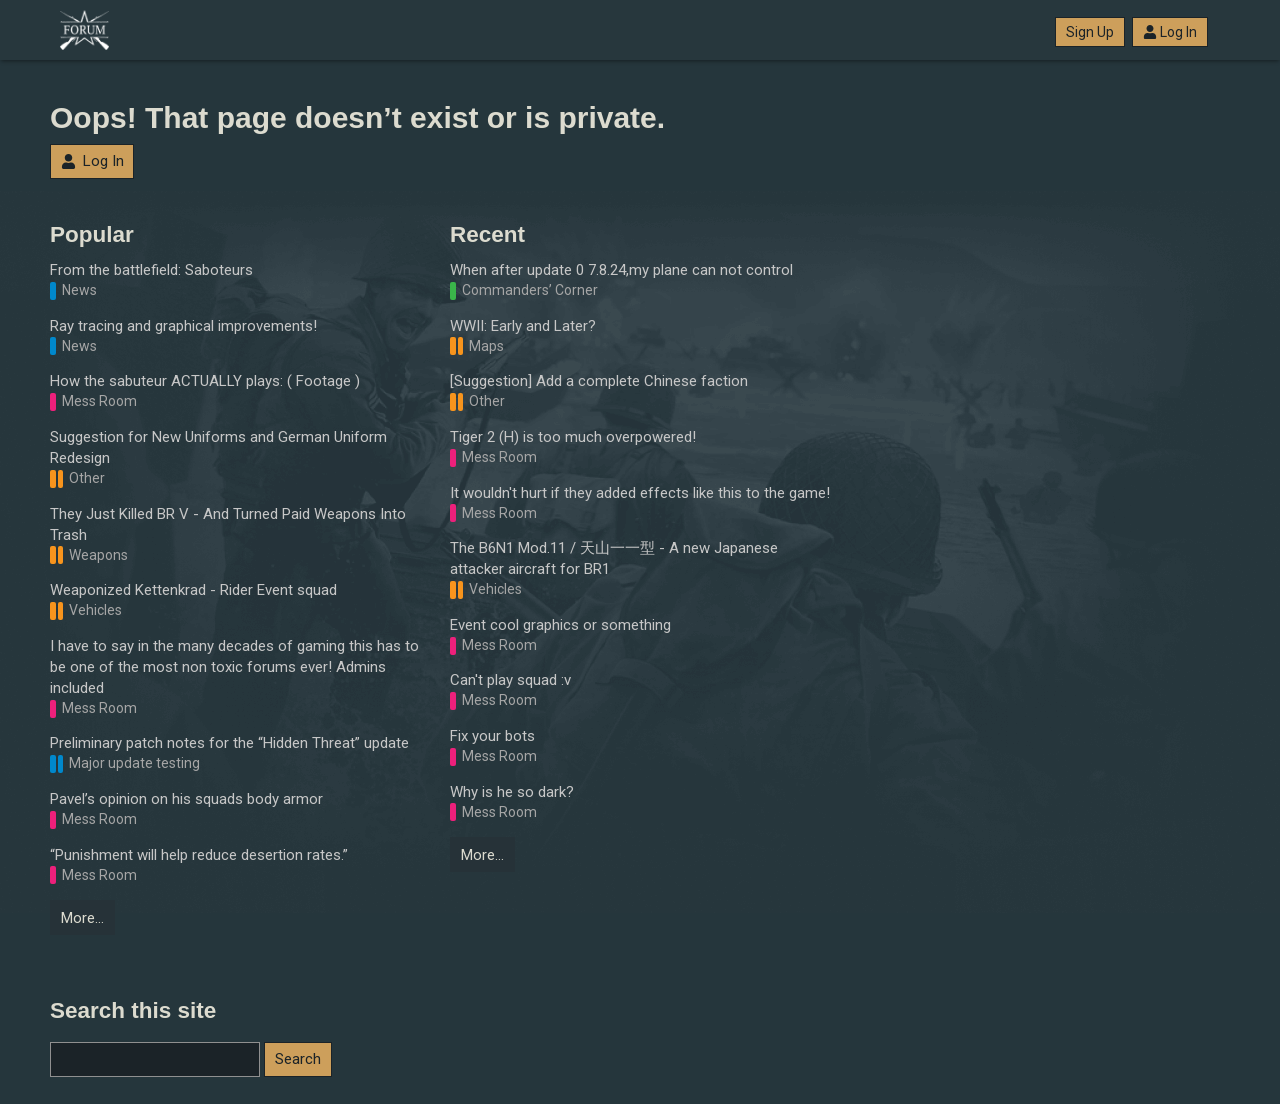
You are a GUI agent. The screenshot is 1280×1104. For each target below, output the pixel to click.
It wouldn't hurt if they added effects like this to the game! (640, 493)
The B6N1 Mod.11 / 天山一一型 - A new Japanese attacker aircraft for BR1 (614, 558)
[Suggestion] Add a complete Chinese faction (599, 381)
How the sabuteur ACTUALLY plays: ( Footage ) (205, 381)
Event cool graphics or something (560, 625)
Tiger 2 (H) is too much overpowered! (573, 437)
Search (298, 1059)
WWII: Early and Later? (523, 326)
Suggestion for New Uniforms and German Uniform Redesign (218, 447)
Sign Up (1090, 32)
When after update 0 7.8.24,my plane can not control (621, 270)
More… (82, 918)
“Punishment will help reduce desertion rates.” (199, 855)
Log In (1170, 32)
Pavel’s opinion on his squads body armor (186, 799)
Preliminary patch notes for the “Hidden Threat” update (229, 743)
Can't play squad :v (510, 680)
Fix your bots (492, 736)
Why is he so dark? (512, 792)
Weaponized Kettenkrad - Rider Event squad (193, 590)
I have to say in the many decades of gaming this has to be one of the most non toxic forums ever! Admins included (234, 667)
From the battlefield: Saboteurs (151, 270)
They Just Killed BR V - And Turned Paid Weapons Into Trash (228, 524)
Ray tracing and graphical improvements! (183, 326)
